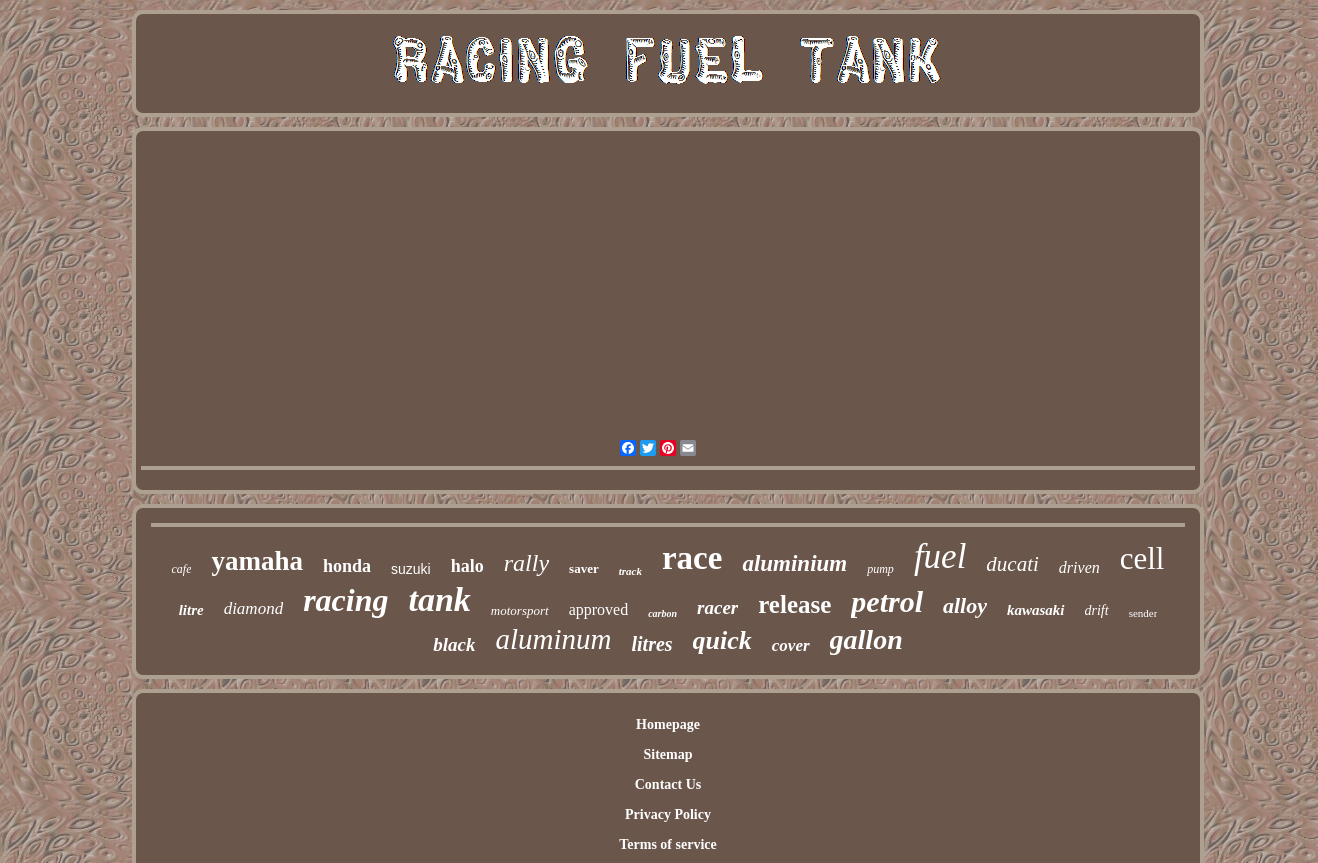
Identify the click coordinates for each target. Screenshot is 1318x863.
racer (717, 607)
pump (880, 569)
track (630, 571)
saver (584, 568)
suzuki (411, 569)
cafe (181, 569)
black (454, 644)
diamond (254, 608)
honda (347, 566)
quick (722, 640)
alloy (965, 605)
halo (467, 566)
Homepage (668, 724)
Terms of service (667, 844)
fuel (940, 556)
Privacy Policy (668, 814)
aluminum (553, 639)
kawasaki (1036, 610)
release (794, 604)
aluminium (794, 563)
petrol (887, 601)
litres (651, 644)
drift (1097, 610)
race (692, 558)
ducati (1012, 564)
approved (599, 609)
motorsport (520, 610)
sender (1143, 613)
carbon (662, 613)
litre (191, 610)
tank (439, 599)
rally (526, 563)
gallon (866, 639)
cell (1142, 558)
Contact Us (668, 784)
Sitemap (667, 754)
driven (1079, 567)
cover (791, 645)
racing (345, 600)
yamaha (257, 561)
